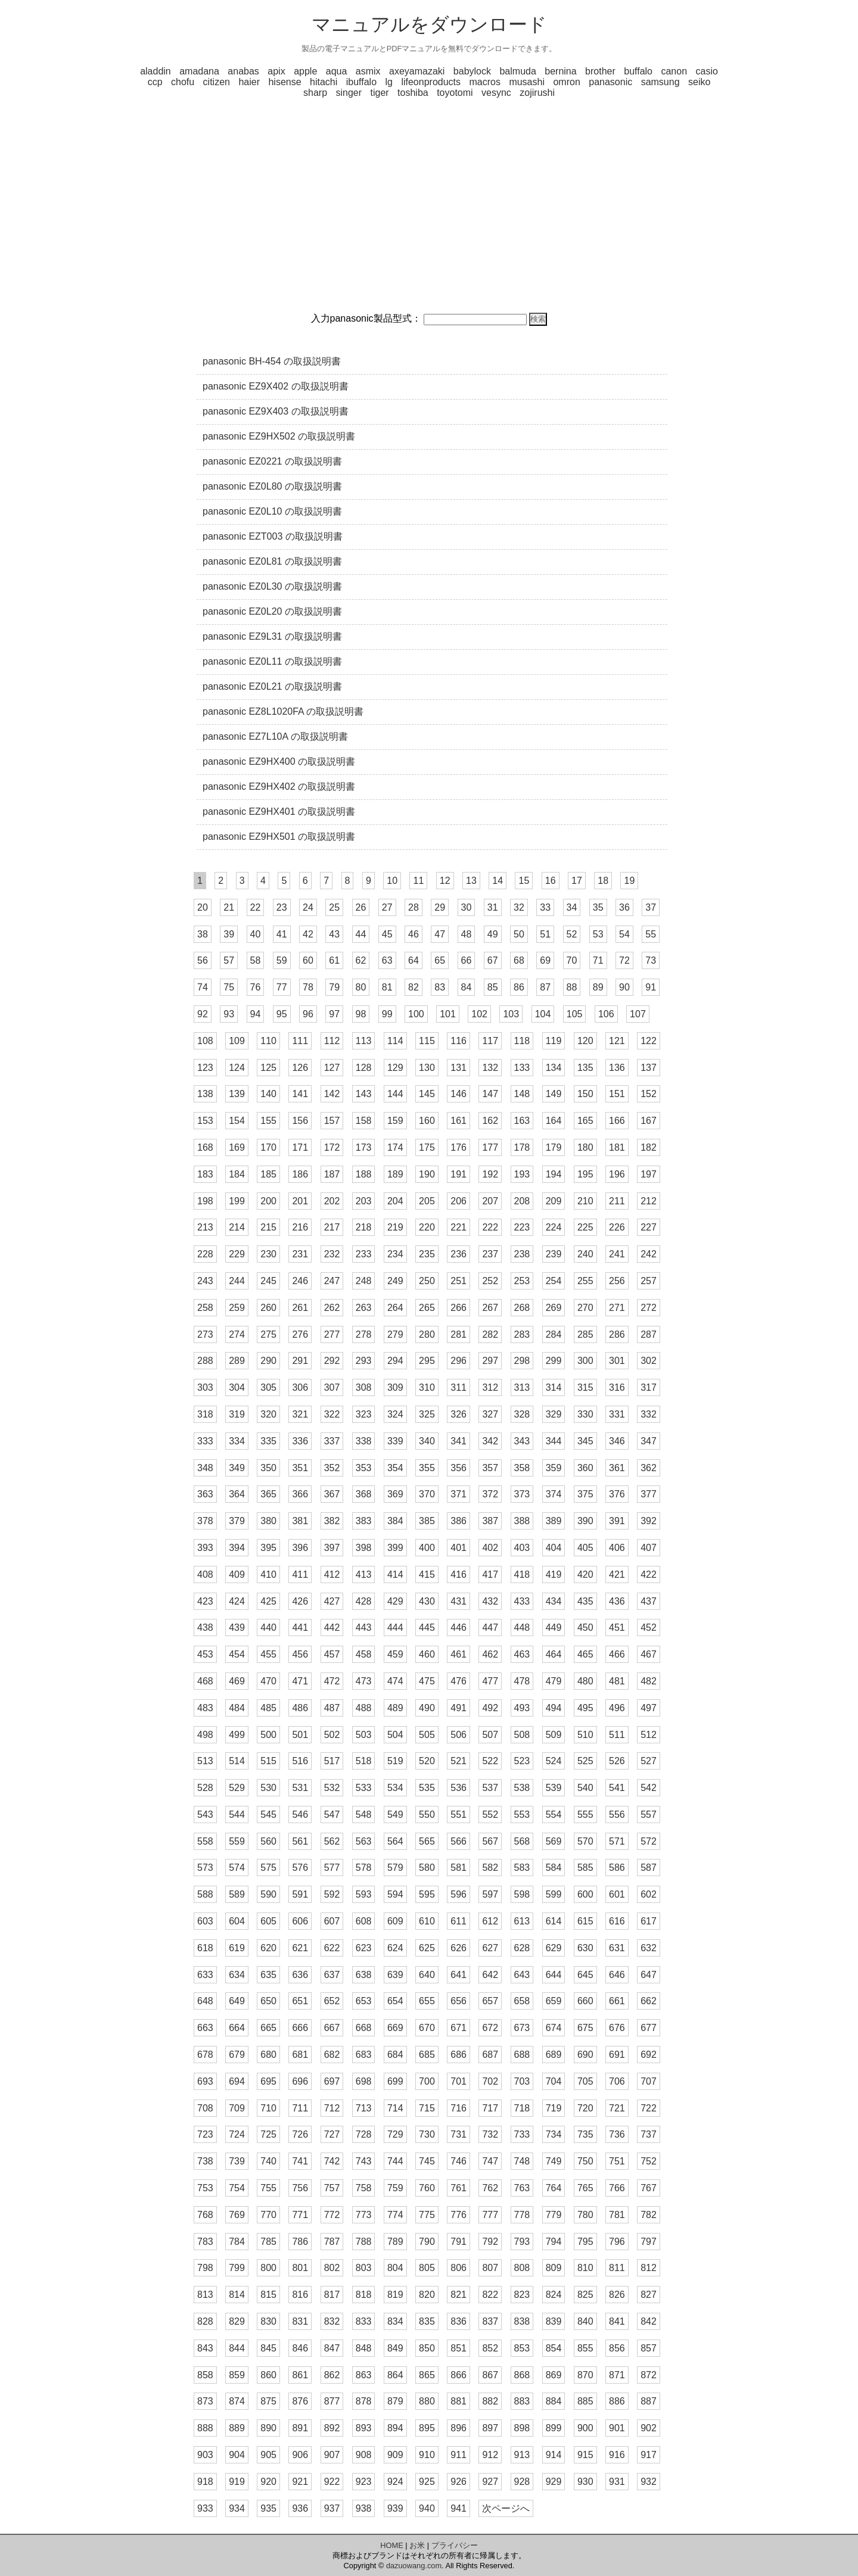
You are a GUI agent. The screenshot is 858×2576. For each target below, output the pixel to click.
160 (427, 1121)
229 (237, 1254)
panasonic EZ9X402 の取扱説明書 (276, 386)
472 (332, 1681)
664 (237, 2028)
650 (268, 2001)
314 (554, 1387)
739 (237, 2161)
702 (490, 2081)
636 (300, 1975)
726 (300, 2134)
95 (281, 1014)
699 (395, 2081)
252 (490, 1281)
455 (268, 1654)
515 (268, 1761)
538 (522, 1788)
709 (237, 2108)
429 (395, 1601)
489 (395, 1708)
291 (300, 1361)
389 (554, 1521)
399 (395, 1548)
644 (554, 1975)
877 (332, 2401)
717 (490, 2108)
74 (202, 987)
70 (572, 960)
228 (205, 1254)
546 (300, 1814)
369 (395, 1494)
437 (649, 1601)
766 (617, 2188)
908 (364, 2455)
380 (268, 1521)
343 (522, 1441)
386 (458, 1521)
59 (281, 960)
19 (629, 881)
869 (554, 2375)
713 (364, 2108)
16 (550, 881)
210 (585, 1201)
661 (617, 2001)
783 (205, 2242)
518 (364, 1761)
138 (205, 1094)
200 (268, 1201)
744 (395, 2161)
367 (332, 1494)
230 (268, 1254)
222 (490, 1227)
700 (427, 2081)
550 (427, 1814)
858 (205, 2375)
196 (617, 1174)
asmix (368, 71)
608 (364, 1921)
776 (458, 2215)
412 (332, 1574)
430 (427, 1601)
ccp (155, 82)
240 (585, 1254)
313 (522, 1387)
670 (427, 2028)
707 (649, 2081)
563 (364, 1841)
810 (585, 2268)
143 (364, 1094)
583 (522, 1867)
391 (617, 1521)
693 (205, 2081)
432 (490, 1601)
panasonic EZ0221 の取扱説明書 (272, 461)
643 (522, 1975)
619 (237, 1948)
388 (522, 1521)
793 (522, 2242)
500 (268, 1735)
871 (617, 2375)
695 (268, 2081)
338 (364, 1441)
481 (617, 1681)
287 (649, 1334)
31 (492, 907)
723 (205, 2134)
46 (413, 934)
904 (237, 2455)
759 (395, 2188)
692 (649, 2054)
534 (395, 1788)
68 (519, 960)
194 (554, 1174)
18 (603, 881)
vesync (496, 93)
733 (522, 2134)
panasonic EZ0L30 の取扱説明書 (272, 586)
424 (237, 1601)
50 (519, 934)
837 (490, 2321)
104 (543, 1014)
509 (554, 1735)
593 (364, 1894)
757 (332, 2188)
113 (364, 1041)
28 (413, 907)
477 (490, 1681)
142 (332, 1094)
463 (522, 1654)
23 (281, 907)
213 (205, 1227)
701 (458, 2081)
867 (490, 2375)
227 (649, 1227)
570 (585, 1841)
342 (490, 1441)
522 (490, 1761)
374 (554, 1494)
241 (617, 1254)
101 (448, 1014)
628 (522, 1948)
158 (364, 1121)
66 (466, 960)
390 (585, 1521)
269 (554, 1308)
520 (427, 1761)
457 (332, 1654)
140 (268, 1094)
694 (237, 2081)
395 (268, 1548)
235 (427, 1254)
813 (205, 2295)
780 (585, 2215)
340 (427, 1441)
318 (205, 1414)
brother (600, 71)
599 (554, 1894)
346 (617, 1441)
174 (395, 1147)
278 (364, 1334)
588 (205, 1894)
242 (649, 1254)
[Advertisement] (429, 205)
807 (490, 2268)
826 (617, 2295)
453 (205, 1654)
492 (490, 1708)
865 (427, 2375)
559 (237, 1841)
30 (466, 907)
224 (554, 1227)
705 (585, 2081)
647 (649, 1975)
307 (332, 1387)
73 (650, 960)
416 (458, 1574)
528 (205, 1788)
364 (237, 1494)
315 (585, 1387)
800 (268, 2268)
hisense (284, 82)
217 (332, 1227)
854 (554, 2348)
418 (522, 1574)
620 (268, 1948)
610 (427, 1921)
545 (268, 1814)
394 (237, 1548)
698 (364, 2081)
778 (522, 2215)
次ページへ (506, 2508)
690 (585, 2054)
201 (300, 1201)
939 (395, 2508)
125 (268, 1068)
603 (205, 1921)
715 (427, 2108)
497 (649, 1708)
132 (490, 1068)
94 (255, 1014)
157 (332, 1121)
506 (458, 1735)
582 (490, 1867)
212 (649, 1201)
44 (361, 934)
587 (649, 1867)
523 (522, 1761)
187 (332, 1174)
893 (364, 2428)
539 (554, 1788)
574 (237, 1867)
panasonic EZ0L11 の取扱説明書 (272, 661)
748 (522, 2161)
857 (649, 2348)
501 (300, 1735)
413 (364, 1574)
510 (585, 1735)
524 (554, 1761)
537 (490, 1788)
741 (300, 2161)
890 (268, 2428)
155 (268, 1121)
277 (332, 1334)
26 (361, 907)
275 (268, 1334)
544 (237, 1814)
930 (585, 2482)
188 (364, 1174)
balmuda (517, 71)
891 (300, 2428)
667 (332, 2028)
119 (554, 1041)
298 (522, 1361)
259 (237, 1308)
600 (585, 1894)
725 (268, 2134)
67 (492, 960)
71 (598, 960)
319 (237, 1414)
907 (332, 2455)
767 (649, 2188)
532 (332, 1788)
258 (205, 1308)
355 (427, 1468)
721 (617, 2108)
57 (228, 960)
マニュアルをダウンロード (429, 24)
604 (237, 1921)
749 (554, 2161)
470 (268, 1681)
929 (554, 2482)
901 (617, 2428)
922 (332, 2482)
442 (332, 1627)
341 (458, 1441)
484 (237, 1708)
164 (554, 1121)
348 (205, 1468)
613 (522, 1921)
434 (554, 1601)
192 (490, 1174)
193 (522, 1174)
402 (490, 1548)
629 (554, 1948)
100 (416, 1014)
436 (617, 1601)
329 (554, 1414)
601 (617, 1894)
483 (205, 1708)
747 (490, 2161)
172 (332, 1147)
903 (205, 2455)
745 (427, 2161)
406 (617, 1548)
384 (395, 1521)
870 (585, 2375)
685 (427, 2054)
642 (490, 1975)
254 (554, 1281)
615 (585, 1921)
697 (332, 2081)
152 (649, 1094)
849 (395, 2348)
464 (554, 1654)
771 (300, 2215)
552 (490, 1814)
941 (458, 2508)
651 (300, 2001)
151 (617, 1094)
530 (268, 1788)
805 (427, 2268)
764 (554, 2188)
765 (585, 2188)
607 (332, 1921)
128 (364, 1068)
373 (522, 1494)
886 (617, 2401)
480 (585, 1681)
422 (649, 1574)
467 (649, 1654)
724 (237, 2134)
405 (585, 1548)
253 (522, 1281)
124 (237, 1068)
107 (638, 1014)
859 (237, 2375)
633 (205, 1975)
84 (466, 987)
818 (364, 2295)
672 (490, 2028)
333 (205, 1441)
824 (554, 2295)
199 (237, 1201)
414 (395, 1574)
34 (572, 907)
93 (228, 1014)
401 (458, 1548)
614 (554, 1921)
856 (617, 2348)
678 (205, 2054)
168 (205, 1147)
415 (427, 1574)
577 (332, 1867)
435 (585, 1601)
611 (458, 1921)
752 (649, 2161)
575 (268, 1867)
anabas (243, 71)
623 (364, 1948)
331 (617, 1414)
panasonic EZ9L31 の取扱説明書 (272, 636)
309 (395, 1387)
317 (649, 1387)
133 (522, 1068)
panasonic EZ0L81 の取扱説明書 (272, 561)
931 (617, 2482)
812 (649, 2268)
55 (650, 934)
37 (650, 907)
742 (332, 2161)
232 (332, 1254)
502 (332, 1735)
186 (300, 1174)
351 (300, 1468)
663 (205, 2028)
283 (522, 1334)
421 (617, 1574)
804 (395, 2268)
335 (268, 1441)
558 (205, 1841)
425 (268, 1601)
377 (649, 1494)
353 (364, 1468)
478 (522, 1681)
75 (228, 987)
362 (649, 1468)
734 (554, 2134)
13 (471, 881)
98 (361, 1014)
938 (364, 2508)
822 (490, 2295)
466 (617, 1654)
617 (649, 1921)
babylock (472, 71)
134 (554, 1068)
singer (348, 93)
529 (237, 1788)
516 (300, 1761)
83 (439, 987)
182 (649, 1147)
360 (585, 1468)
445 (427, 1627)
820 (427, 2295)
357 (490, 1468)
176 (458, 1147)
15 (523, 881)
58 (255, 960)
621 (300, 1948)
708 (205, 2108)
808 (522, 2268)
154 (237, 1121)
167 (649, 1121)
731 (458, 2134)
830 (268, 2321)
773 (364, 2215)
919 (237, 2482)
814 (237, 2295)
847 (332, 2348)
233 (364, 1254)
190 (427, 1174)
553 (522, 1814)
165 (585, 1121)
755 (268, 2188)
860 (268, 2375)
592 (332, 1894)
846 (300, 2348)
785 (268, 2242)
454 (237, 1654)
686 (458, 2054)
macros (484, 82)
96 (308, 1014)
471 (300, 1681)
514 (237, 1761)
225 (585, 1227)
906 (300, 2455)
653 (364, 2001)
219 (395, 1227)
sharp (315, 93)
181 (617, 1147)
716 (458, 2108)
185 (268, 1174)
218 (364, 1227)
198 (205, 1201)
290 (268, 1361)
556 (617, 1814)
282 (490, 1334)
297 (490, 1361)
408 (205, 1574)
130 (427, 1068)
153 (205, 1121)
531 (300, 1788)
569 (554, 1841)
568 (522, 1841)
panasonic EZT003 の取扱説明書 (273, 536)
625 (427, 1948)
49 (492, 934)
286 (617, 1334)
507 (490, 1735)
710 (268, 2108)
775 (427, 2215)
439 (237, 1627)
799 (237, 2268)
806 (458, 2268)
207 (490, 1201)
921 (300, 2482)
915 (585, 2455)
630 (585, 1948)
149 (554, 1094)
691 (617, 2054)
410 (268, 1574)
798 (205, 2268)
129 (395, 1068)
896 (458, 2428)
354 (395, 1468)
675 (585, 2028)
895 (427, 2428)
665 (268, 2028)
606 (300, 1921)
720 (585, 2108)
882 (490, 2401)
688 (522, 2054)
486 (300, 1708)
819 (395, 2295)
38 (202, 934)
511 (617, 1735)
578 (364, 1867)
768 (205, 2215)
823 (522, 2295)
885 (585, 2401)
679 (237, 2054)
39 (228, 934)
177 (490, 1147)
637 (332, 1975)
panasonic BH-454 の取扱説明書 (272, 361)
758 (364, 2188)
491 (458, 1708)
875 (268, 2401)
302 (649, 1361)
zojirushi (537, 93)
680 (268, 2054)
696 (300, 2081)
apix (276, 71)
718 (522, 2108)
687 (490, 2054)
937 (332, 2508)
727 (332, 2134)
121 (617, 1041)
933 (205, 2508)
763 (522, 2188)
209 (554, 1201)
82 (413, 987)
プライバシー (454, 2545)
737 (649, 2134)
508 (522, 1735)
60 (308, 960)
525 (585, 1761)
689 (554, 2054)
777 (490, 2215)
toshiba (412, 93)
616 (617, 1921)
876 (300, 2401)
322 (332, 1414)
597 (490, 1894)
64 (413, 960)
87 (545, 987)
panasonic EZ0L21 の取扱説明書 (272, 686)
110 (268, 1041)
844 (237, 2348)
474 (395, 1681)
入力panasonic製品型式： (366, 318)
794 (554, 2242)
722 (649, 2108)
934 (237, 2508)
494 (554, 1708)
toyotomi (454, 93)
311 (458, 1387)
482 (649, 1681)
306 (300, 1387)
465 (585, 1654)
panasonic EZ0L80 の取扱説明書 (272, 486)
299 (554, 1361)
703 (522, 2081)
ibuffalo (361, 82)
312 (490, 1387)
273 (205, 1334)
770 (268, 2215)
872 (649, 2375)
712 (332, 2108)
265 (427, 1308)
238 (522, 1254)
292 (332, 1361)
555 (585, 1814)
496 (617, 1708)
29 (439, 907)
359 (554, 1468)
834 (395, 2321)
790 (427, 2242)
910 (427, 2455)
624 (395, 1948)
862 (332, 2375)
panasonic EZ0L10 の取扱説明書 (272, 511)
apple (305, 71)
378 (205, 1521)
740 (268, 2161)
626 (458, 1948)
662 (649, 2001)
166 (617, 1121)
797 (649, 2242)
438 (205, 1627)
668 (364, 2028)
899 (554, 2428)
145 (427, 1094)
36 (624, 907)
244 (237, 1281)
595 (427, 1894)
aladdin (155, 71)
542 (649, 1788)
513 (205, 1761)
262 (332, 1308)
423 (205, 1601)
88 (572, 987)
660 (585, 2001)
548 (364, 1814)
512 (649, 1735)
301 (617, 1361)
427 (332, 1601)
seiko (699, 82)
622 (332, 1948)
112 (332, 1041)
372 (490, 1494)
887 (649, 2401)
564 (395, 1841)
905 (268, 2455)
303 (205, 1387)
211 (617, 1201)
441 (300, 1627)
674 (554, 2028)
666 (300, 2028)
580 (427, 1867)
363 (205, 1494)
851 (458, 2348)
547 (332, 1814)
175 (427, 1147)
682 (332, 2054)
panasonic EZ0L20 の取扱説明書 (272, 611)
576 (300, 1867)
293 (364, 1361)
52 (572, 934)
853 (522, 2348)
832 (332, 2321)
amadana (199, 71)
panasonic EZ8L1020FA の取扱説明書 (283, 711)
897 (490, 2428)
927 (490, 2482)
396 (300, 1548)
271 (617, 1308)
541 (617, 1788)
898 (522, 2428)
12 (445, 881)
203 (364, 1201)
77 (281, 987)
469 (237, 1681)
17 (576, 881)
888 (205, 2428)
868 (522, 2375)
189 (395, 1174)
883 (522, 2401)
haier (249, 82)
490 (427, 1708)
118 (522, 1041)
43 (334, 934)
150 (585, 1094)
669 (395, 2028)
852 (490, 2348)
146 (458, 1094)
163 (522, 1121)
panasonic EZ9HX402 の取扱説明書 (279, 786)
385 (427, 1521)
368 (364, 1494)
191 (458, 1174)
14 (497, 881)
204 (395, 1201)
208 (522, 1201)
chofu (182, 82)
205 (427, 1201)
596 (458, 1894)
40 (255, 934)
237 (490, 1254)
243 (205, 1281)
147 (490, 1094)
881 (458, 2401)
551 (458, 1814)
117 (490, 1041)
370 (427, 1494)
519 (395, 1761)
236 (458, 1254)
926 (458, 2482)
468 (205, 1681)
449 (554, 1627)
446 (458, 1627)
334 (237, 1441)
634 (237, 1975)
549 (395, 1814)
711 (300, 2108)
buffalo (638, 71)
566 (458, 1841)
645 (585, 1975)
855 (585, 2348)
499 (237, 1735)
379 (237, 1521)
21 (228, 907)
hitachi (323, 82)
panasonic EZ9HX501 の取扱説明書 (279, 836)
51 (545, 934)
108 (205, 1041)
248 (364, 1281)
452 (649, 1627)
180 (585, 1147)
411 (300, 1574)
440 (268, 1627)
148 (522, 1094)
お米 (417, 2545)
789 (395, 2242)
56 (202, 960)
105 (575, 1014)
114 (395, 1041)
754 (237, 2188)
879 (395, 2401)
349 (237, 1468)
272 (649, 1308)
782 (649, 2215)
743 (364, 2161)
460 (427, 1654)
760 (427, 2188)
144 (395, 1094)
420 (585, 1574)
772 (332, 2215)
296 (458, 1361)
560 (268, 1841)
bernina (560, 71)
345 (585, 1441)
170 (268, 1147)
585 (585, 1867)
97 (334, 1014)
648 (205, 2001)
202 (332, 1201)
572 (649, 1841)
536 (458, 1788)
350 (268, 1468)
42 (308, 934)
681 (300, 2054)
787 (332, 2242)
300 (585, 1361)
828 (205, 2321)
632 (649, 1948)
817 (332, 2295)
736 (617, 2134)
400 (427, 1548)
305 (268, 1387)
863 (364, 2375)
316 (617, 1387)
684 (395, 2054)
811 (617, 2268)
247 (332, 1281)
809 (554, 2268)
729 (395, 2134)
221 (458, 1227)
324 (395, 1414)
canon (674, 71)
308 (364, 1387)
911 (458, 2455)
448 (522, 1627)
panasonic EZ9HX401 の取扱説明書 (279, 811)
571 (617, 1841)
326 (458, 1414)
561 (300, 1841)
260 (268, 1308)
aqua (336, 71)
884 (554, 2401)
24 (308, 907)
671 (458, 2028)
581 (458, 1867)
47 (439, 934)
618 (205, 1948)
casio (707, 71)
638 (364, 1975)
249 (395, 1281)
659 (554, 2001)
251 (458, 1281)
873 (205, 2401)
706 (617, 2081)
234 (395, 1254)
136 (617, 1068)
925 (427, 2482)
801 (300, 2268)
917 (649, 2455)
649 (237, 2001)
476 (458, 1681)
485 (268, 1708)
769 (237, 2215)
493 (522, 1708)
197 (649, 1174)
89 (598, 987)
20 (202, 907)
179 (554, 1147)
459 (395, 1654)
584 (554, 1867)
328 (522, 1414)
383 (364, 1521)
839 (554, 2321)
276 (300, 1334)
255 (585, 1281)
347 (649, 1441)
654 (395, 2001)
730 (427, 2134)
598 (522, 1894)
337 (332, 1441)
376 (617, 1494)
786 (300, 2242)
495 (585, 1708)
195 (585, 1174)
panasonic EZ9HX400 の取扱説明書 (279, 761)
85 (492, 987)
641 (458, 1975)
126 (300, 1068)
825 (585, 2295)
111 (300, 1041)
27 (387, 907)
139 (237, 1094)
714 (395, 2108)
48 (466, 934)
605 (268, 1921)
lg (389, 82)
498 (205, 1735)
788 (364, 2242)
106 (606, 1014)
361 (617, 1468)
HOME (391, 2545)
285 (585, 1334)
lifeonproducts (431, 82)
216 (300, 1227)
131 (458, 1068)
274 (237, 1334)
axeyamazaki (416, 71)
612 (490, 1921)
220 (427, 1227)
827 (649, 2295)
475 (427, 1681)
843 (205, 2348)
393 (205, 1548)
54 (624, 934)
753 (205, 2188)
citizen (216, 82)
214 (237, 1227)
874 (237, 2401)
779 (554, 2215)
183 (205, 1174)
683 (364, 2054)
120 (585, 1041)
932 (649, 2482)
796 (617, 2242)
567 (490, 1841)
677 (649, 2028)
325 (427, 1414)
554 (554, 1814)
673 (522, 2028)
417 (490, 1574)
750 (585, 2161)
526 (617, 1761)
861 (300, 2375)
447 (490, 1627)
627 (490, 1948)
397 (332, 1548)
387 (490, 1521)
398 (364, 1548)
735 (585, 2134)
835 (427, 2321)
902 (649, 2428)
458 (364, 1654)
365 (268, 1494)
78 (308, 987)
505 (427, 1735)
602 (649, 1894)
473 (364, 1681)
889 (237, 2428)
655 (427, 2001)
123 (205, 1068)
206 (458, 1201)
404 (554, 1548)
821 (458, 2295)
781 (617, 2215)
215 (268, 1227)
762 (490, 2188)
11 (418, 881)
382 (332, 1521)
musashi (527, 82)
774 (395, 2215)
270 (585, 1308)
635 (268, 1975)
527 (649, 1761)
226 (617, 1227)
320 (268, 1414)
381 (300, 1521)
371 (458, 1494)
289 (237, 1361)
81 (387, 987)
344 (554, 1441)
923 (364, 2482)
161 (458, 1121)
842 (649, 2321)
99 (387, 1014)
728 (364, 2134)
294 (395, 1361)
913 (522, 2455)
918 (205, 2482)
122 (649, 1041)
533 (364, 1788)
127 (332, 1068)
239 (554, 1254)
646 (617, 1975)
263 (364, 1308)
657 (490, 2001)
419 (554, 1574)
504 (395, 1735)
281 (458, 1334)
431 (458, 1601)
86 (519, 987)
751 (617, 2161)
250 (427, 1281)
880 (427, 2401)
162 (490, 1121)
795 (585, 2242)
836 (458, 2321)
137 (649, 1068)
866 (458, 2375)
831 (300, 2321)
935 (268, 2508)
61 (334, 960)
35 (598, 907)
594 (395, 1894)
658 (522, 2001)
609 (395, 1921)
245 (268, 1281)
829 (237, 2321)
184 (237, 1174)
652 (332, 2001)
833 (364, 2321)
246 (300, 1281)
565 (427, 1841)
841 (617, 2321)
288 (205, 1361)
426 (300, 1601)
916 (617, 2455)
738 (205, 2161)
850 (427, 2348)
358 (522, 1468)
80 (361, 987)
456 (300, 1654)
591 (300, 1894)
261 (300, 1308)
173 (364, 1147)
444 (395, 1627)
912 (490, 2455)
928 (522, 2482)
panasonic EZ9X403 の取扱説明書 (276, 411)
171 (300, 1147)
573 (205, 1867)
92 (202, 1014)
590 (268, 1894)
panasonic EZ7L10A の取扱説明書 (275, 736)
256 (617, 1281)
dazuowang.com (414, 2565)
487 (332, 1708)
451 (617, 1627)
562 (332, 1841)
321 (300, 1414)
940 (427, 2508)
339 (395, 1441)
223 (522, 1227)
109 (237, 1041)
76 (255, 987)
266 (458, 1308)
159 (395, 1121)
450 (585, 1627)
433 (522, 1601)
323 (364, 1414)
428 (364, 1601)
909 (395, 2455)
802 (332, 2268)
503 (364, 1735)
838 (522, 2321)
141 (300, 1094)
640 (427, 1975)
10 (392, 881)
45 (387, 934)
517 (332, 1761)
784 (237, 2242)
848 (364, 2348)
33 (545, 907)
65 (439, 960)
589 (237, 1894)
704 (554, 2081)
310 (427, 1387)
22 (255, 907)
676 (617, 2028)
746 (458, 2161)
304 (237, 1387)
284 (554, 1334)
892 (332, 2428)
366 (300, 1494)
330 (585, 1414)
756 (300, 2188)
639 (395, 1975)
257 (649, 1281)
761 (458, 2188)
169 (237, 1147)
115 (427, 1041)
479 (554, 1681)
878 (364, 2401)
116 (458, 1041)
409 (237, 1574)
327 (490, 1414)
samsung (660, 82)
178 (522, 1147)
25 (334, 907)
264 (395, 1308)
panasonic (610, 82)
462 (490, 1654)
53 (598, 934)
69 (545, 960)
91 (650, 987)
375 (585, 1494)
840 (585, 2321)
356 (458, 1468)
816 (300, 2295)
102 (479, 1014)
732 (490, 2134)
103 (511, 1014)
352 (332, 1468)
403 (522, 1548)
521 (458, 1761)
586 (617, 1867)
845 (268, 2348)
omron (566, 82)
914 (554, 2455)
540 (585, 1788)
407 (649, 1548)
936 (300, 2508)
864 (395, 2375)
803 (364, 2268)
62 (361, 960)
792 (490, 2242)
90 (624, 987)
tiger (380, 93)
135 (585, 1068)
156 (300, 1121)
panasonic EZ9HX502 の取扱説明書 (279, 436)
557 (649, 1814)
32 (519, 907)
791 (458, 2242)
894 (395, 2428)
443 (364, 1627)
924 (395, 2482)
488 (364, 1708)
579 (395, 1867)
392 (649, 1521)
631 (617, 1948)
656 (458, 2001)
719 (554, 2108)
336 (300, 1441)
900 (585, 2428)
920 (268, 2482)
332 (649, 1414)
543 (205, 1814)
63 (387, 960)
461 (458, 1654)
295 (427, 1361)
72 (624, 960)
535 (427, 1788)
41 (281, 934)
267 (490, 1308)
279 (395, 1334)
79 (334, 987)
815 (268, 2295)
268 (522, 1308)
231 (300, 1254)
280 (427, 1334)
